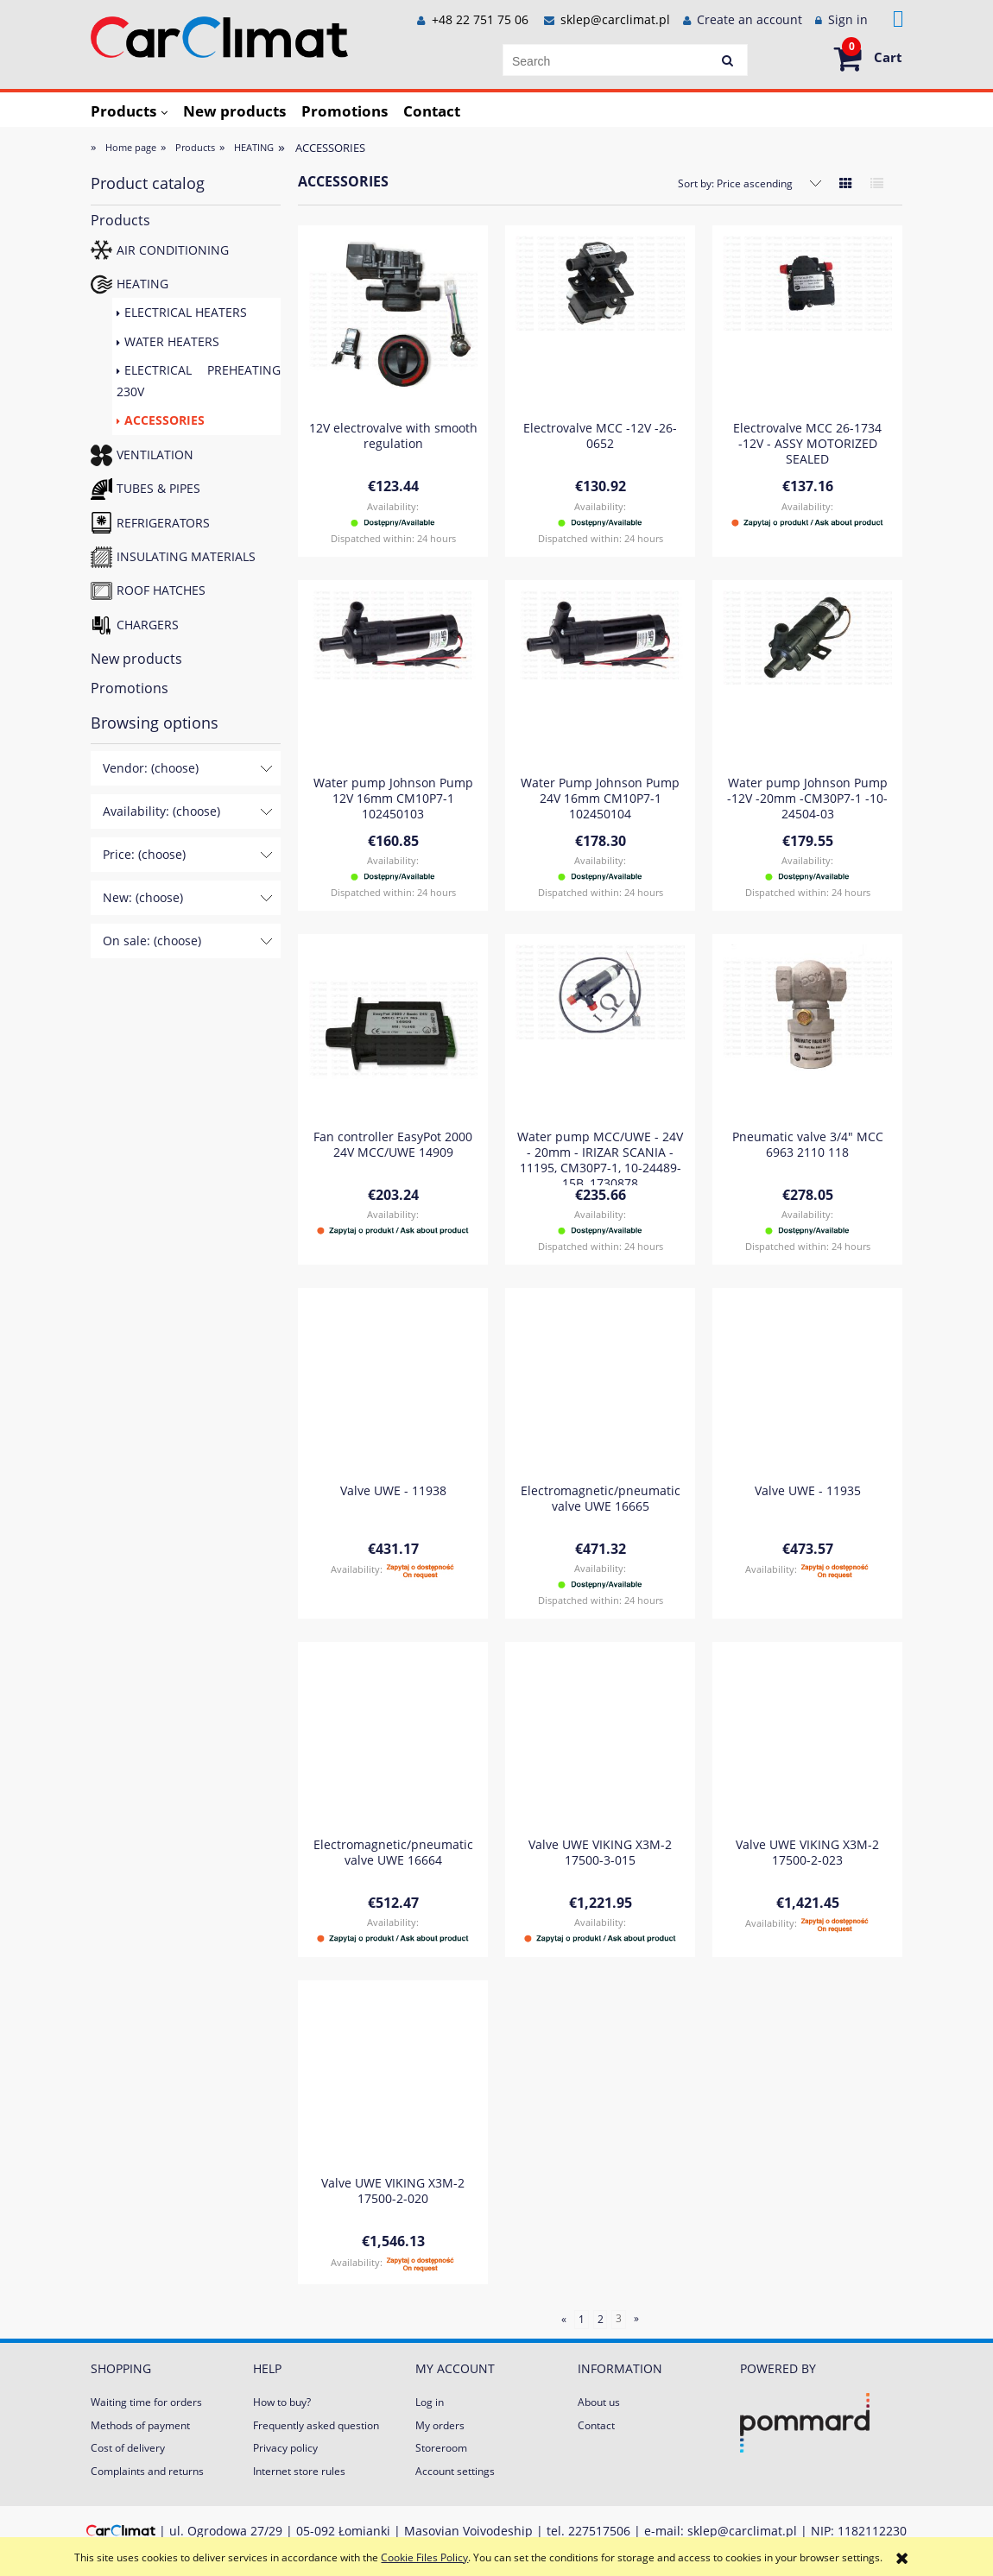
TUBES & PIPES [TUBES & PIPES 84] (158, 488)
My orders (440, 2425)
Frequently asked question (316, 2425)
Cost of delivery (128, 2447)
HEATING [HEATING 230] (142, 283)
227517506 (599, 2530)
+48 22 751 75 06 (478, 19)
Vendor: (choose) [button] (151, 768)
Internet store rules (299, 2471)
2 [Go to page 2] (601, 2319)
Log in (429, 2402)
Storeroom (441, 2447)
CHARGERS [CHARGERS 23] (148, 624)
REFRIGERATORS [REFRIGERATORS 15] (163, 523)
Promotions (129, 688)
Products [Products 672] (120, 220)
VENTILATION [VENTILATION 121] (155, 454)
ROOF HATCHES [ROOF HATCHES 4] (161, 590)
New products (136, 658)
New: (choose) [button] (143, 897)
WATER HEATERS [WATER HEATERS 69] (171, 341)
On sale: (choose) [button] (152, 940)
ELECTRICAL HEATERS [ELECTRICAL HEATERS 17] (185, 312)
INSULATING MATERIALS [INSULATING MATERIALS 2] (186, 556)
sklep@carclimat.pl (615, 19)
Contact (596, 2425)
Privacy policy (285, 2447)
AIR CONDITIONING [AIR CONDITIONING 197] (173, 250)
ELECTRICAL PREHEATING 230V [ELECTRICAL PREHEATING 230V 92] (199, 381)
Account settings (455, 2471)
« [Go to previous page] (563, 2319)
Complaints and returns (147, 2471)
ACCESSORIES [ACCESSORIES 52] (164, 420)
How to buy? (282, 2402)
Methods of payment (140, 2425)
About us (599, 2402)
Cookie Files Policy (424, 2557)
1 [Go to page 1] (582, 2319)
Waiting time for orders (146, 2402)
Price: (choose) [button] (144, 854)
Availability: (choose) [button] (161, 811)
